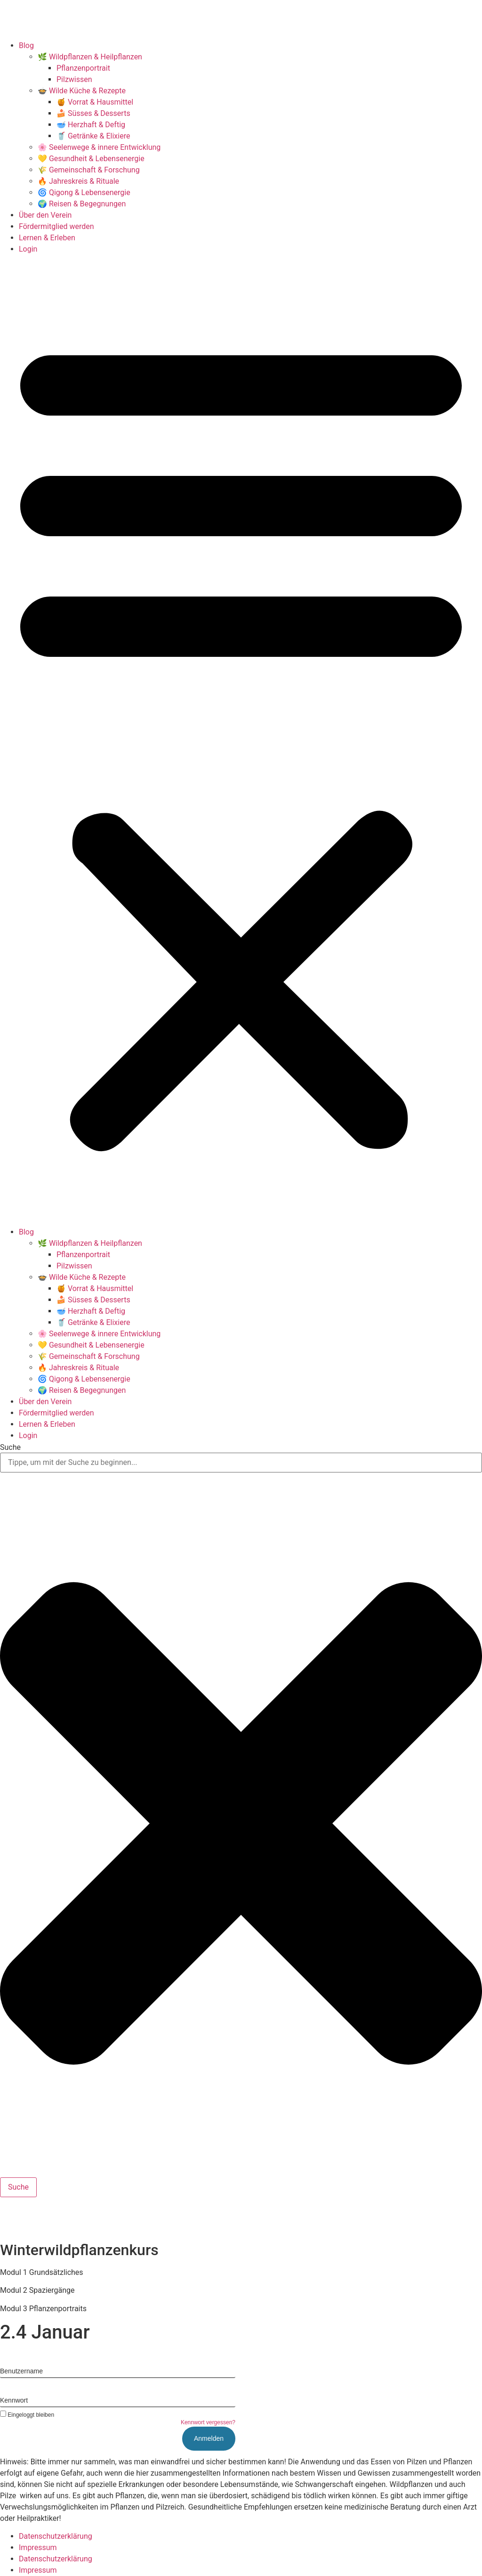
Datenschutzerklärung (55, 2536)
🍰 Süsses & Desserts (93, 113)
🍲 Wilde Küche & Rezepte (82, 90)
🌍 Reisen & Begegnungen (82, 203)
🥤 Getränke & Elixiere (93, 135)
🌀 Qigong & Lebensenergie (84, 192)
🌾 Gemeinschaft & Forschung (89, 169)
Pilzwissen (74, 79)
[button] (241, 741)
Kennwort (14, 2400)
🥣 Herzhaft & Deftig (90, 124)
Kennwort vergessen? (208, 2422)
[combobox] (241, 1462)
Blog (26, 45)
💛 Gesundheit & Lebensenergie (91, 158)
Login (28, 249)
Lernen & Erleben (47, 237)
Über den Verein (45, 215)
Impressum (38, 2547)
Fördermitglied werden (56, 226)
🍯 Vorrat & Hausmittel (94, 102)
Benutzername (21, 2371)
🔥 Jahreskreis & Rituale (78, 181)
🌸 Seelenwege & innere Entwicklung (99, 147)
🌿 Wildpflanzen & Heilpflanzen (90, 56)
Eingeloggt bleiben (27, 2415)
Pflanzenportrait (83, 68)
